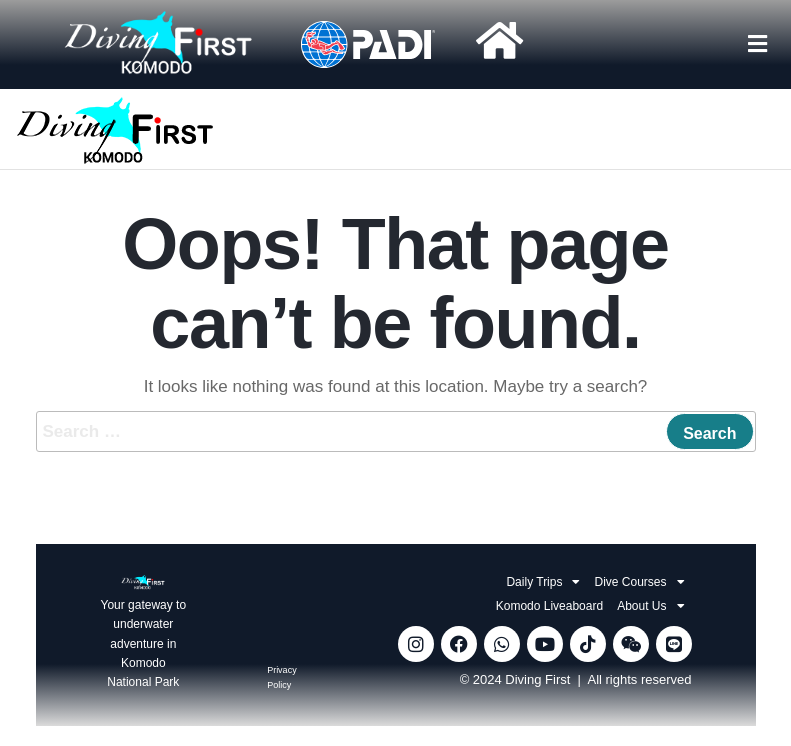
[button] (757, 44)
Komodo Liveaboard (549, 606)
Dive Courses (639, 582)
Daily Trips (543, 582)
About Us (650, 606)
